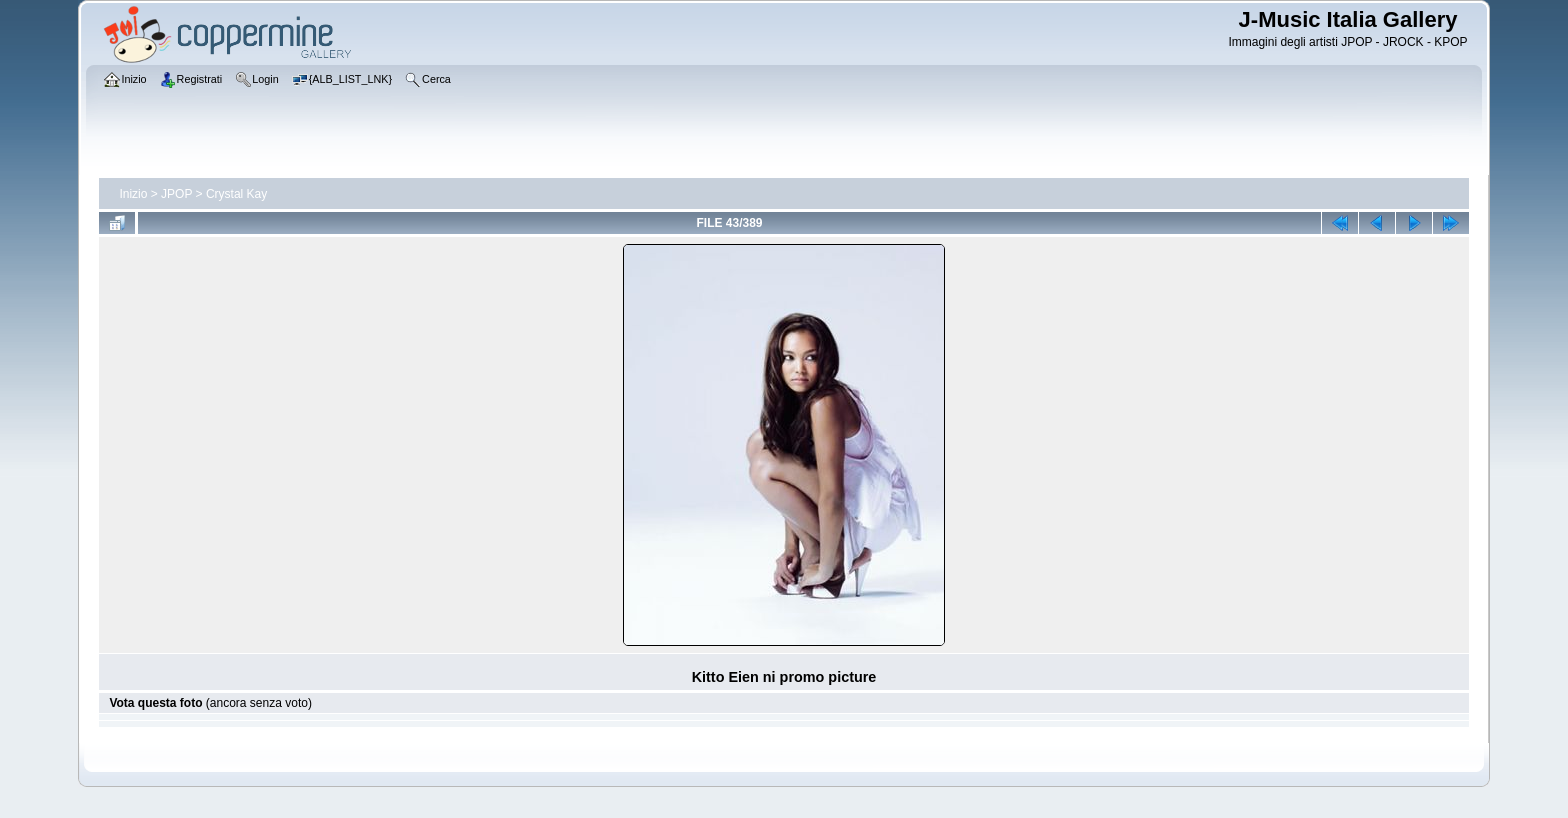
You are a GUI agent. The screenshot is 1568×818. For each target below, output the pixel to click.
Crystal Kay (236, 194)
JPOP (176, 194)
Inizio (133, 194)
